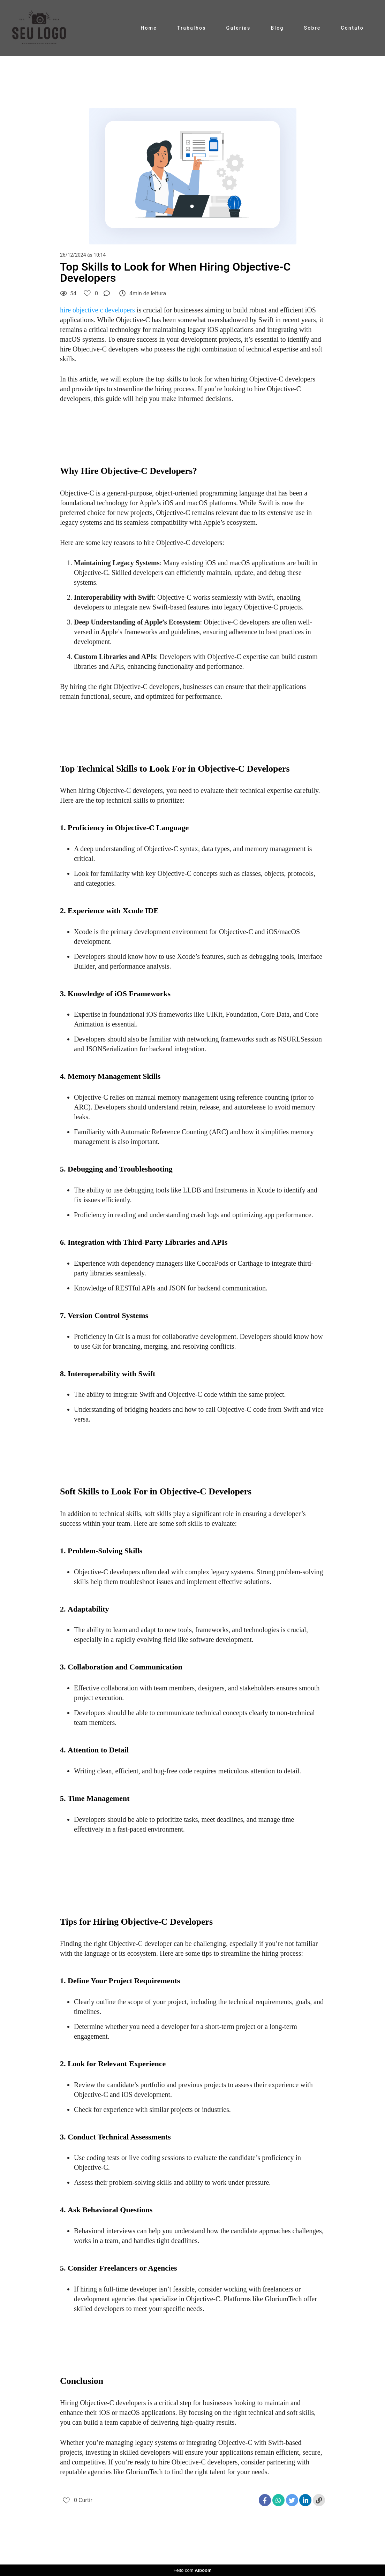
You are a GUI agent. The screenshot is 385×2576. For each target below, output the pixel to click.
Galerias (238, 28)
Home (149, 28)
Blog (277, 28)
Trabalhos (191, 28)
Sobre (312, 28)
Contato (352, 28)
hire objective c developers (97, 310)
